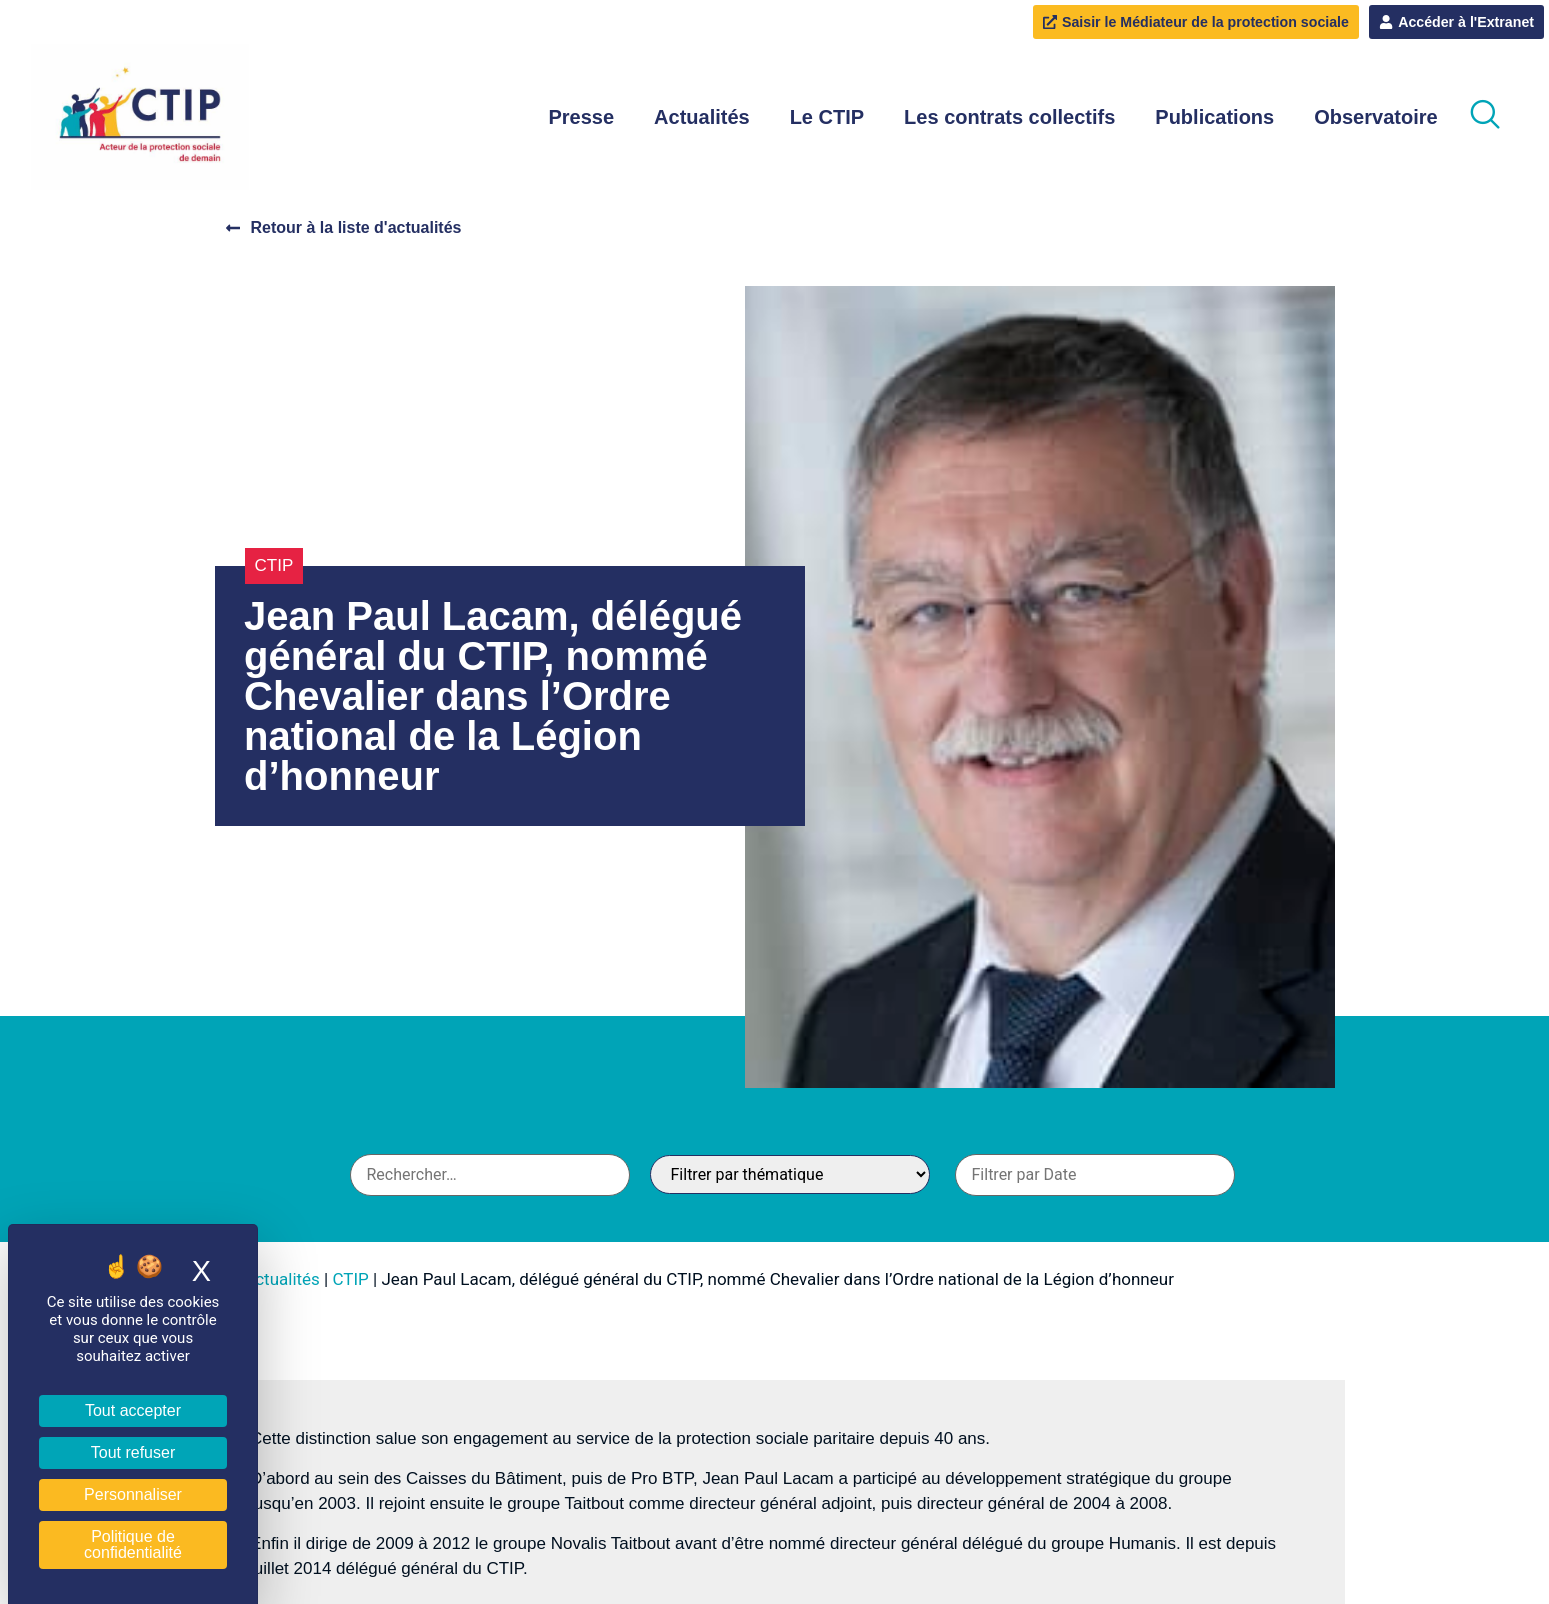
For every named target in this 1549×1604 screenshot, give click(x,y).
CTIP (274, 566)
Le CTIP (827, 118)
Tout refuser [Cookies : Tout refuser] (133, 1452)
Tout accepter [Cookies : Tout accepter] (133, 1410)
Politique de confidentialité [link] (133, 1544)
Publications (1214, 118)
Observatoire (1375, 118)
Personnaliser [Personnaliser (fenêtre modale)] (133, 1494)
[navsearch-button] (1485, 118)
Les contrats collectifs (1009, 118)
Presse (581, 118)
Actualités (702, 118)
